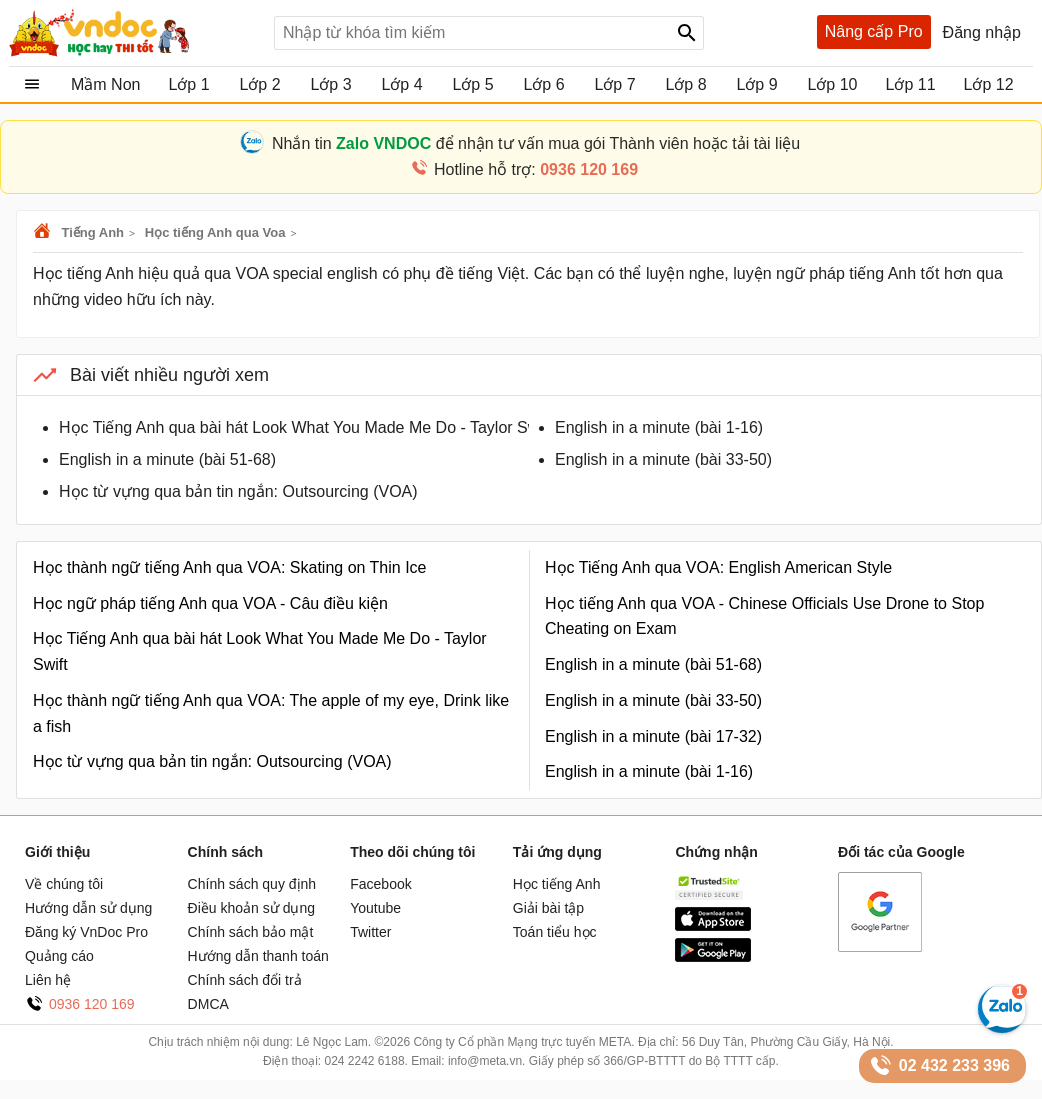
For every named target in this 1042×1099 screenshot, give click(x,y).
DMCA (208, 1004)
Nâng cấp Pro (874, 31)
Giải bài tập (548, 908)
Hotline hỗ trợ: (536, 169)
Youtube (375, 908)
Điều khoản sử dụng (251, 908)
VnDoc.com (45, 232)
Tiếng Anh (92, 232)
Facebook (380, 884)
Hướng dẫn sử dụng (88, 908)
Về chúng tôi (64, 884)
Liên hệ (48, 980)
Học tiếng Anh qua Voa (215, 232)
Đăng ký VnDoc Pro (86, 932)
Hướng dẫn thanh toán (258, 956)
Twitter (370, 932)
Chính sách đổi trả (245, 980)
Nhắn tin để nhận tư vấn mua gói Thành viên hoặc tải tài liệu (536, 143)
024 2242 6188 (364, 1061)
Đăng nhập (982, 32)
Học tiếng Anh (557, 884)
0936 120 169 (92, 1004)
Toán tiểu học (555, 932)
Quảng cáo (59, 956)
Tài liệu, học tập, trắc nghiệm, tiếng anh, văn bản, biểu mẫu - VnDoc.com (134, 33)
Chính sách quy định (252, 884)
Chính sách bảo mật (251, 932)
